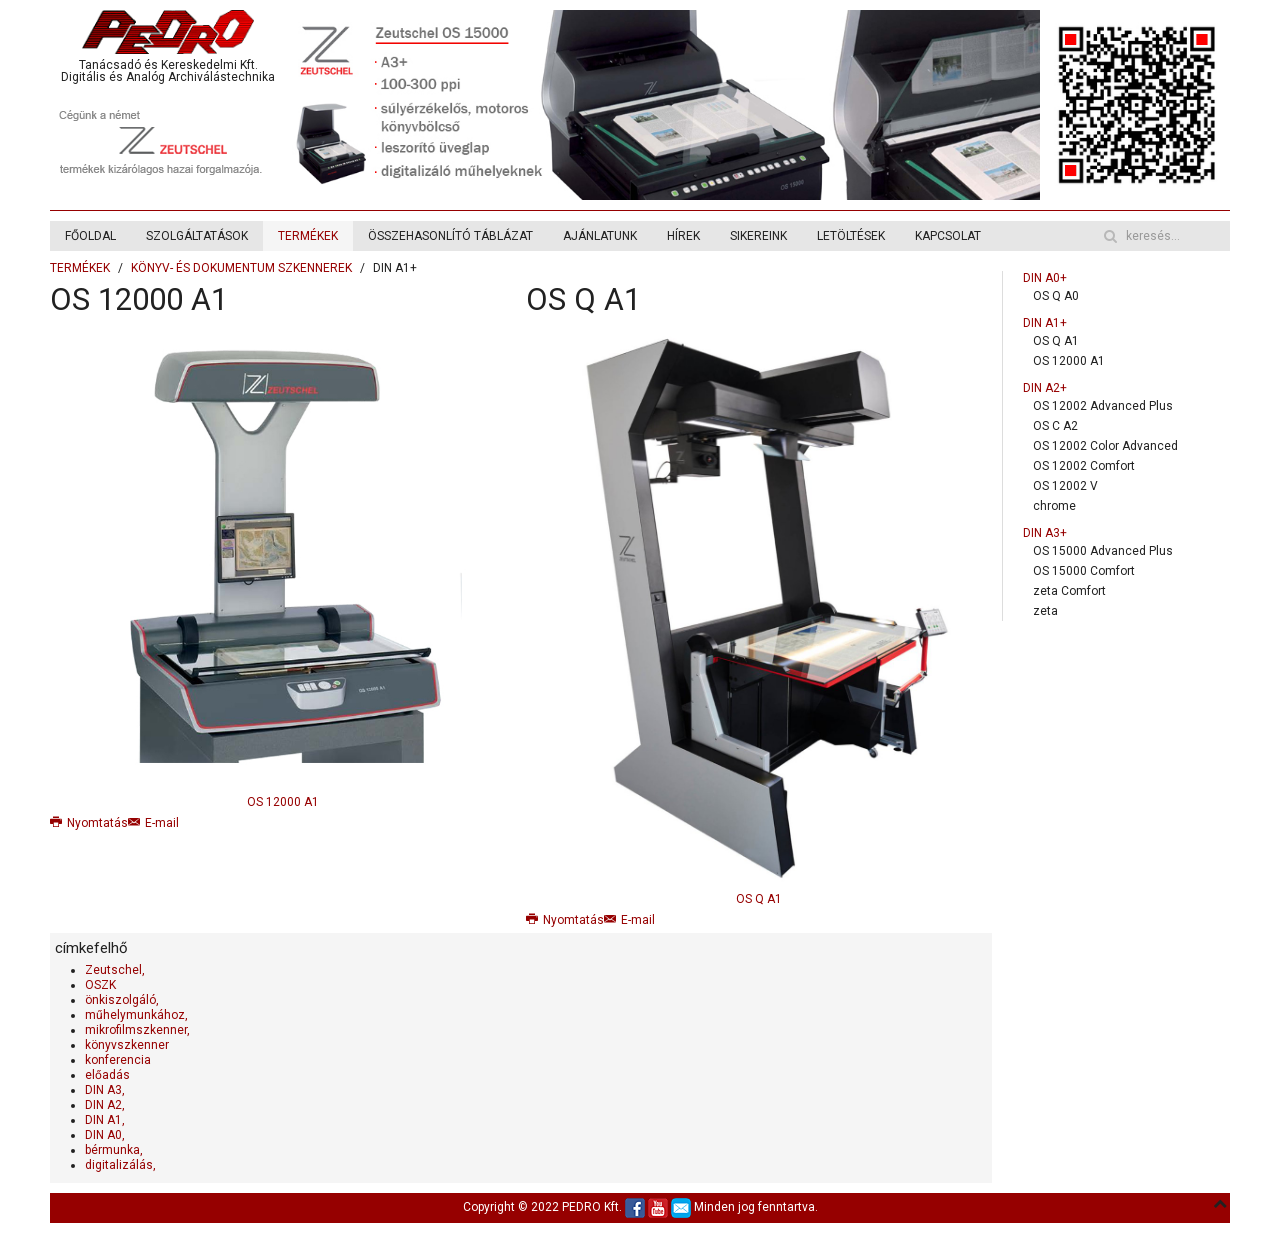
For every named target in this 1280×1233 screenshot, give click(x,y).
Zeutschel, (115, 970)
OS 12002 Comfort (1084, 466)
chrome (1054, 506)
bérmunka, (114, 1150)
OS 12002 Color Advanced (1105, 446)
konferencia (118, 1060)
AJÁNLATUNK (600, 236)
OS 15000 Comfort (1084, 571)
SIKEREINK (758, 236)
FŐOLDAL (90, 236)
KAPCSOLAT (948, 236)
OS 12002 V (1065, 486)
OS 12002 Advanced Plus (1103, 406)
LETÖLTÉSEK (851, 236)
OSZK (100, 985)
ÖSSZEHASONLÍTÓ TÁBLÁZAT (450, 236)
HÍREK (683, 236)
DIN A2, (105, 1105)
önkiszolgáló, (122, 1000)
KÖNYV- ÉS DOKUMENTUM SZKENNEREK (241, 268)
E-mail (153, 823)
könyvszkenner (127, 1045)
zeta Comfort (1069, 591)
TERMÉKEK (308, 236)
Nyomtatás (89, 823)
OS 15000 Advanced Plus (1103, 551)
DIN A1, (105, 1120)
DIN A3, (105, 1090)
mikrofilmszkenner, (137, 1030)
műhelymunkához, (136, 1015)
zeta (1045, 611)
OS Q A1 (583, 299)
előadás (107, 1075)
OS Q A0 (1056, 296)
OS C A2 (1055, 426)
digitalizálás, (120, 1165)
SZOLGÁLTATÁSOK (197, 236)
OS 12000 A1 (139, 299)
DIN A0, (105, 1135)
